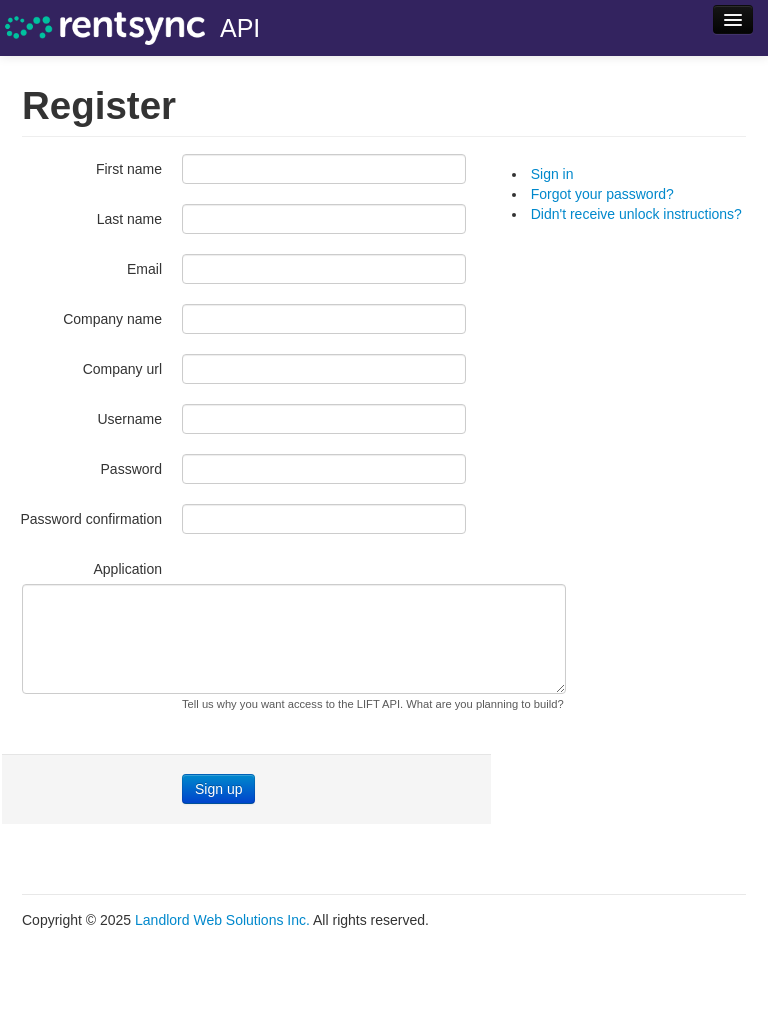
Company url (122, 369)
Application (128, 569)
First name (129, 169)
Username (129, 419)
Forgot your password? (602, 194)
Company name (112, 319)
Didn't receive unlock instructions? (636, 214)
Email (144, 269)
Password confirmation (91, 519)
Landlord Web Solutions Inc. (222, 920)
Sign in (552, 174)
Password (131, 469)
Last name (129, 219)
